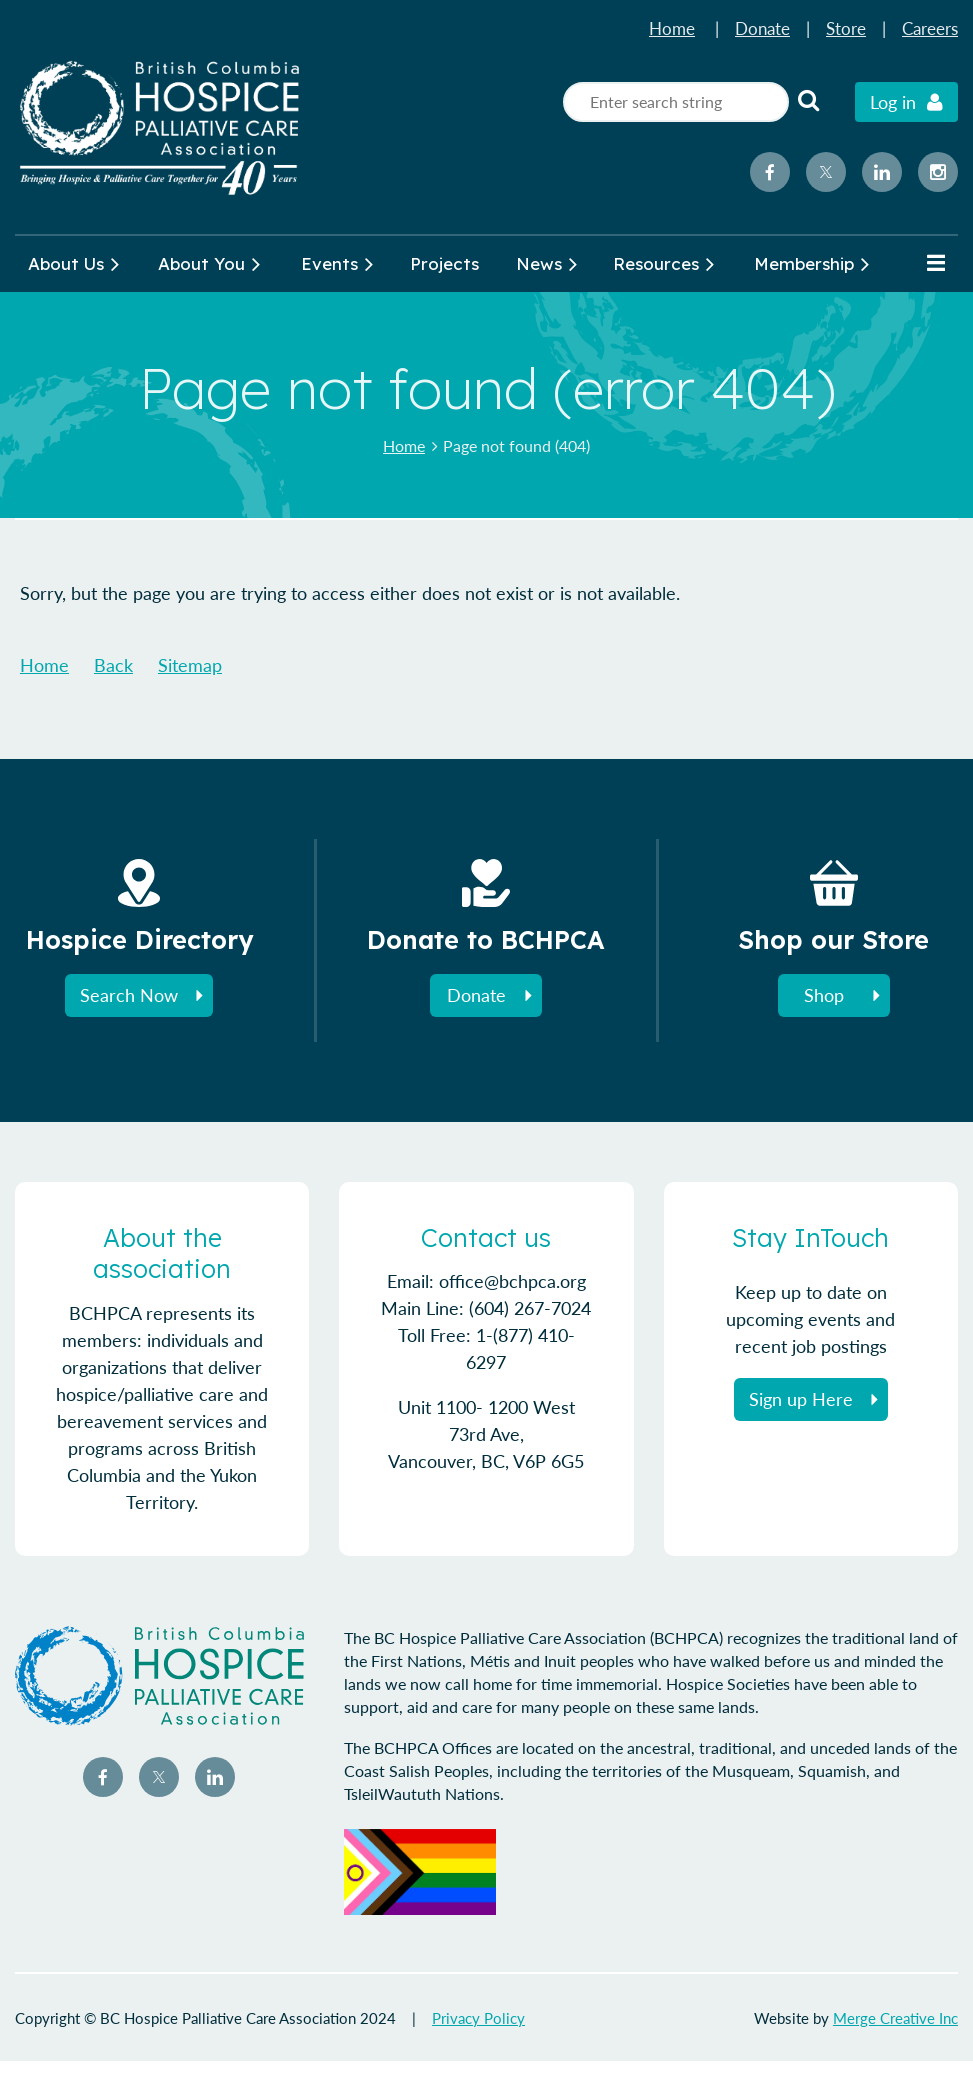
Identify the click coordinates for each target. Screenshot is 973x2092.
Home (672, 28)
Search (808, 100)
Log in (893, 102)
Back (113, 665)
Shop (824, 995)
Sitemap (190, 665)
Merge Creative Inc (895, 2018)
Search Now (129, 995)
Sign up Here (801, 1399)
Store (846, 28)
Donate (762, 28)
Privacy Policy (478, 2018)
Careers (930, 28)
